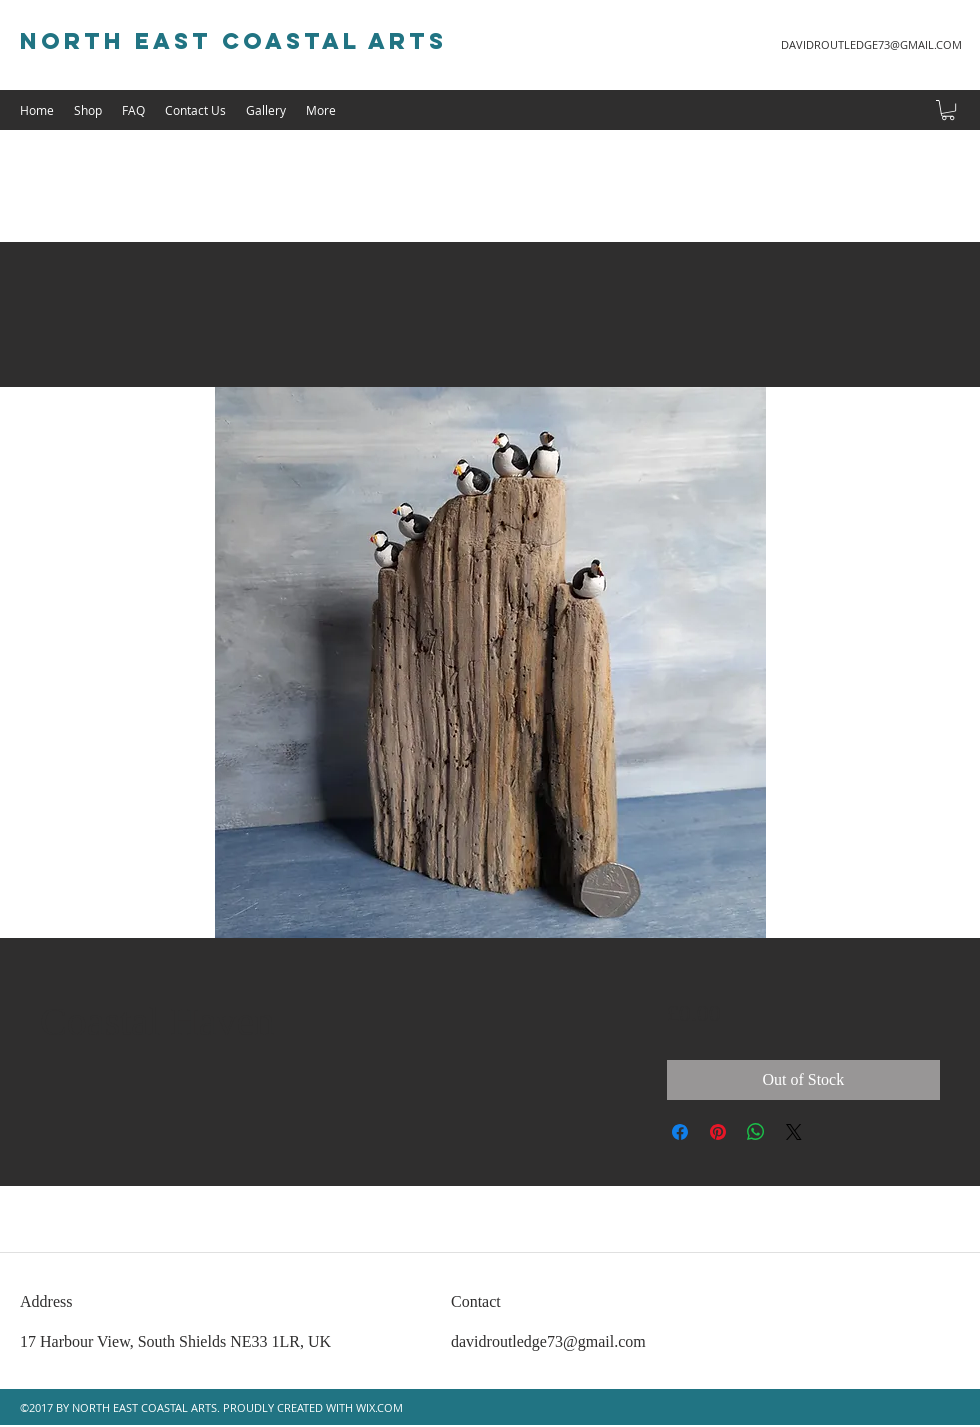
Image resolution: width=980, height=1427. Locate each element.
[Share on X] (794, 1132)
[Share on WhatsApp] (756, 1132)
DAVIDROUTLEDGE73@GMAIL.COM (871, 44)
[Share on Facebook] (680, 1132)
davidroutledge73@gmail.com (548, 1341)
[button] (948, 110)
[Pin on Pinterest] (718, 1132)
